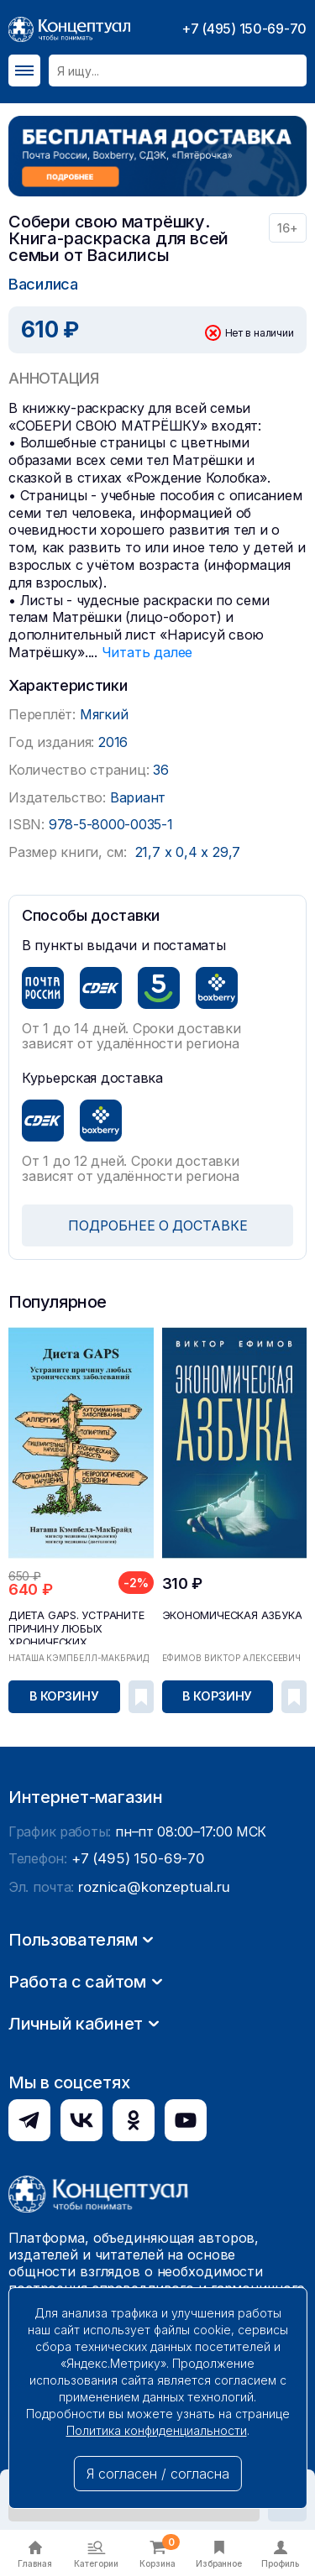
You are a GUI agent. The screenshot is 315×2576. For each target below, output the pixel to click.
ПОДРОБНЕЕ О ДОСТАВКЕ (157, 1224)
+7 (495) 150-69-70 (244, 28)
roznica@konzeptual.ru (150, 2127)
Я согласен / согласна (158, 2473)
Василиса (42, 283)
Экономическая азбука (229, 1614)
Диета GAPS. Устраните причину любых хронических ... (73, 1625)
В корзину (64, 1695)
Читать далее (147, 651)
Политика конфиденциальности (156, 2430)
